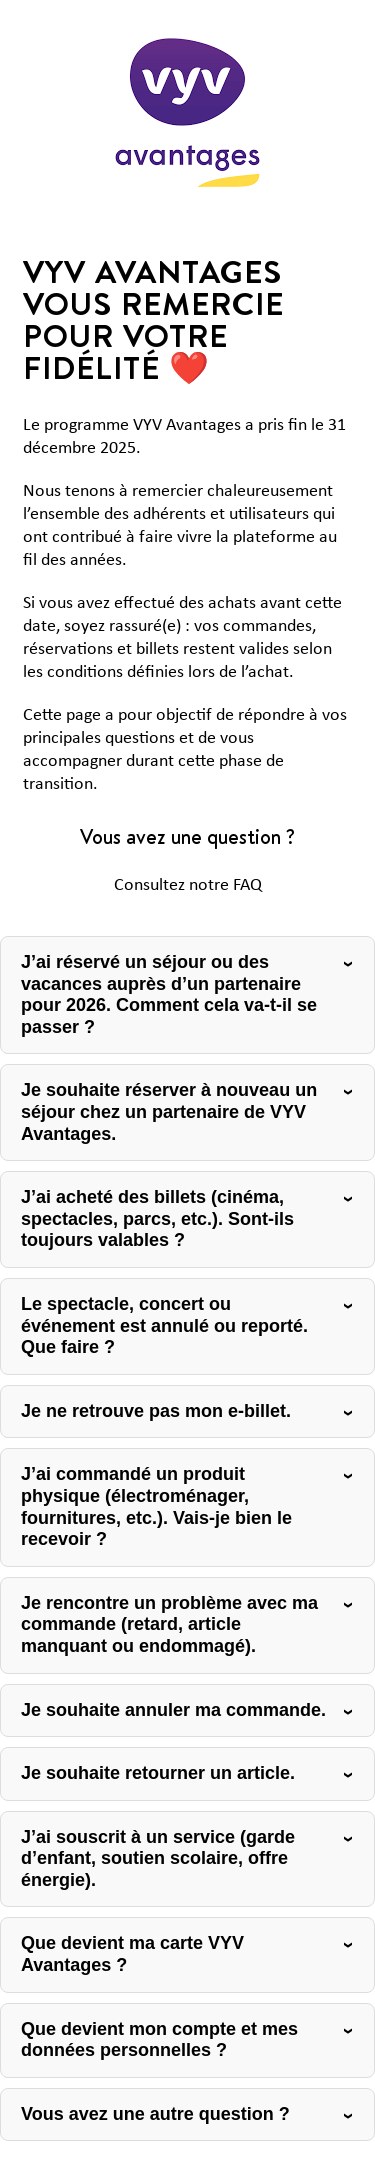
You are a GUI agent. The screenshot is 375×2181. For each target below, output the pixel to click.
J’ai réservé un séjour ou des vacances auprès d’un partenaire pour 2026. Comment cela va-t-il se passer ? (169, 994)
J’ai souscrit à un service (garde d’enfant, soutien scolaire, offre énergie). (158, 1858)
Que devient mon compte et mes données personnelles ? (159, 2040)
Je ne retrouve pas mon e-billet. (156, 1411)
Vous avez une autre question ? (155, 2114)
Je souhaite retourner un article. (158, 1773)
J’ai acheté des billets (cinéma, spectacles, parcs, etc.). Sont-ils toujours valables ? (157, 1218)
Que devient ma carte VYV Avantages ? (132, 1954)
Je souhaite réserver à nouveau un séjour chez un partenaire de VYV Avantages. (169, 1111)
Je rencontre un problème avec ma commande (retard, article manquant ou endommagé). (169, 1624)
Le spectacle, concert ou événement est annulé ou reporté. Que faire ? (164, 1325)
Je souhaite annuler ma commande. (173, 1710)
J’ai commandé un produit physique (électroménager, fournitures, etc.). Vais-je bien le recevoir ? (156, 1506)
